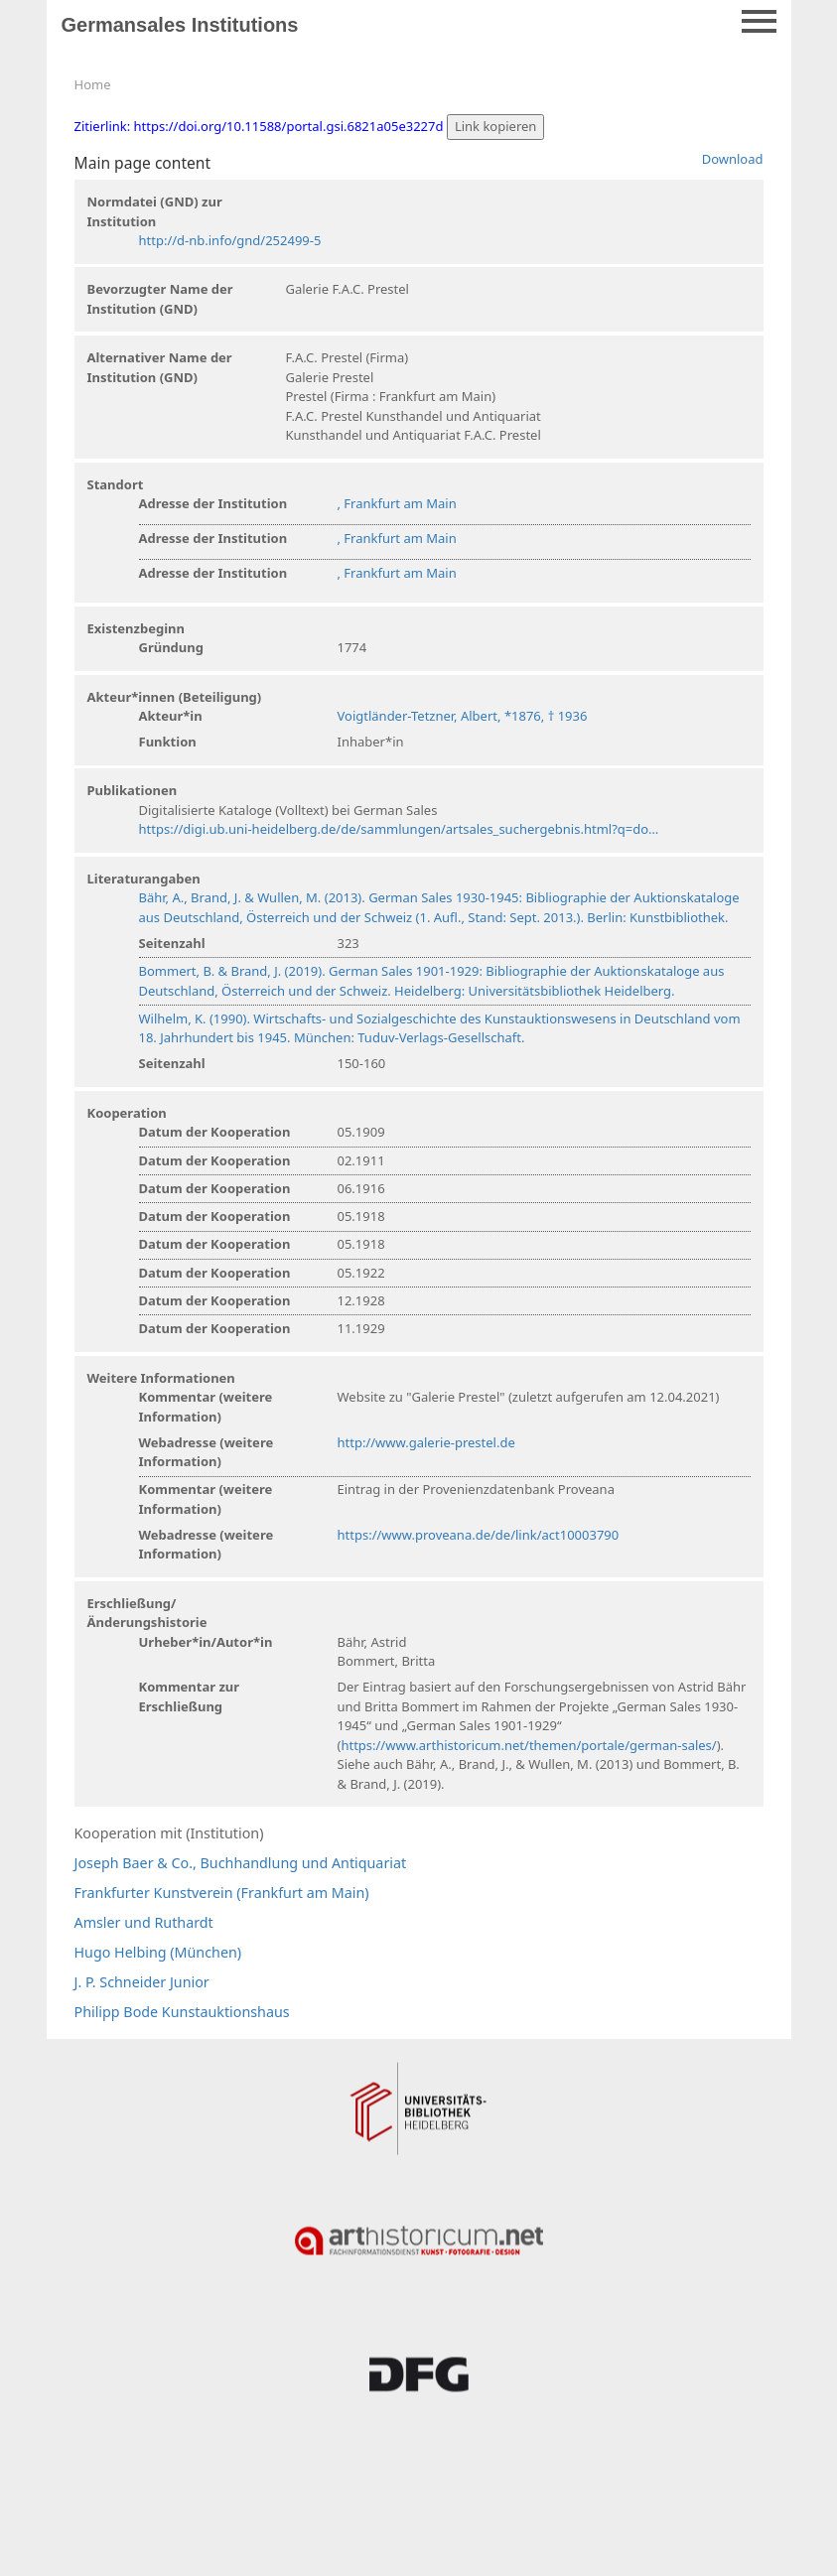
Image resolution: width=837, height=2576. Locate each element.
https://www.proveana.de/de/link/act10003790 (479, 1535)
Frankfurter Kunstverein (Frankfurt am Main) (221, 1892)
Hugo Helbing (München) (158, 1952)
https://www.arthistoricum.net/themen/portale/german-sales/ (528, 1745)
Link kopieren (496, 126)
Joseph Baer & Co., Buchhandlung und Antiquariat (240, 1862)
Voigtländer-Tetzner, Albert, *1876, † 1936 (463, 716)
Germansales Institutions (180, 25)
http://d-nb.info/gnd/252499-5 (230, 240)
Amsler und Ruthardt (143, 1922)
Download (733, 159)
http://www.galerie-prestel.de (426, 1442)
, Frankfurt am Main (397, 503)
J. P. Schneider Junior (141, 1981)
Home (92, 84)
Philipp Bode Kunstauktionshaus (182, 2011)
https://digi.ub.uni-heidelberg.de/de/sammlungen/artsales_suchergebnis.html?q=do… (399, 829)
